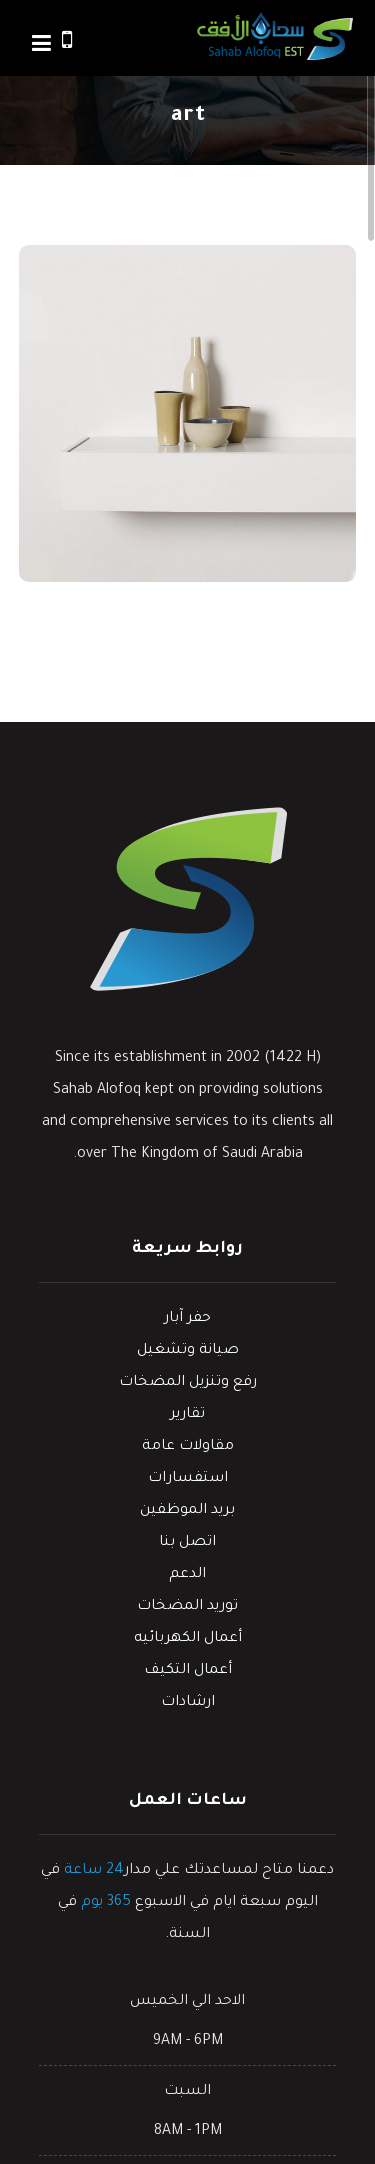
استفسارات (188, 1479)
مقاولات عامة (188, 1447)
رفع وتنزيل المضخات (188, 1383)
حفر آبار (187, 1319)
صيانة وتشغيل (188, 1351)
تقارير (187, 1415)
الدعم (187, 1575)
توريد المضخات (187, 1607)
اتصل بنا (187, 1543)
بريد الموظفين (187, 1511)
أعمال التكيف (188, 1671)
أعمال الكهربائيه (188, 1639)
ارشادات (188, 1703)
